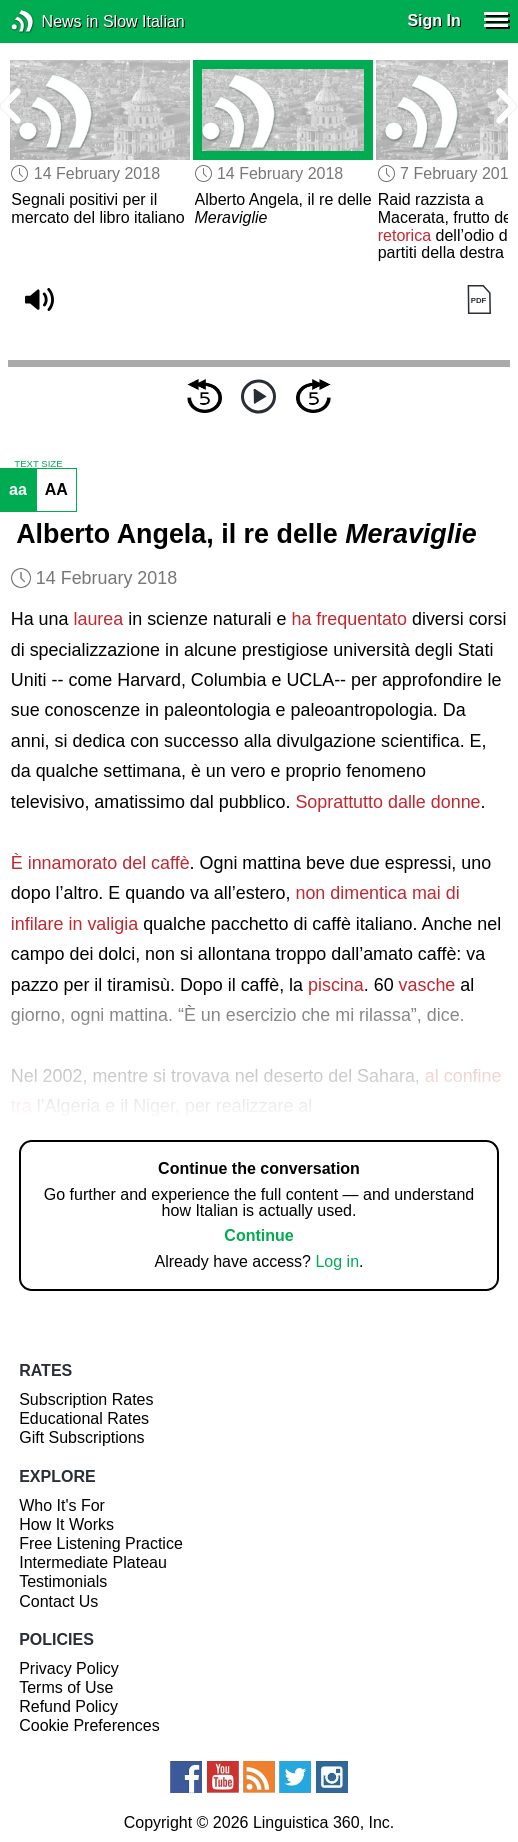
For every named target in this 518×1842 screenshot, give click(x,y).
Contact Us (58, 1601)
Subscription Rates (86, 1399)
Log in (337, 1261)
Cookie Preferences (89, 1725)
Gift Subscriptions (81, 1437)
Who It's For (62, 1505)
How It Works (66, 1524)
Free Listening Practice (101, 1543)
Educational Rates (84, 1418)
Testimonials (63, 1581)
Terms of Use (66, 1687)
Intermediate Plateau (93, 1562)
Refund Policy (68, 1706)
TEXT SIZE (38, 464)
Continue (258, 1235)
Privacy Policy (69, 1668)
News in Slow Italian (52, 21)
